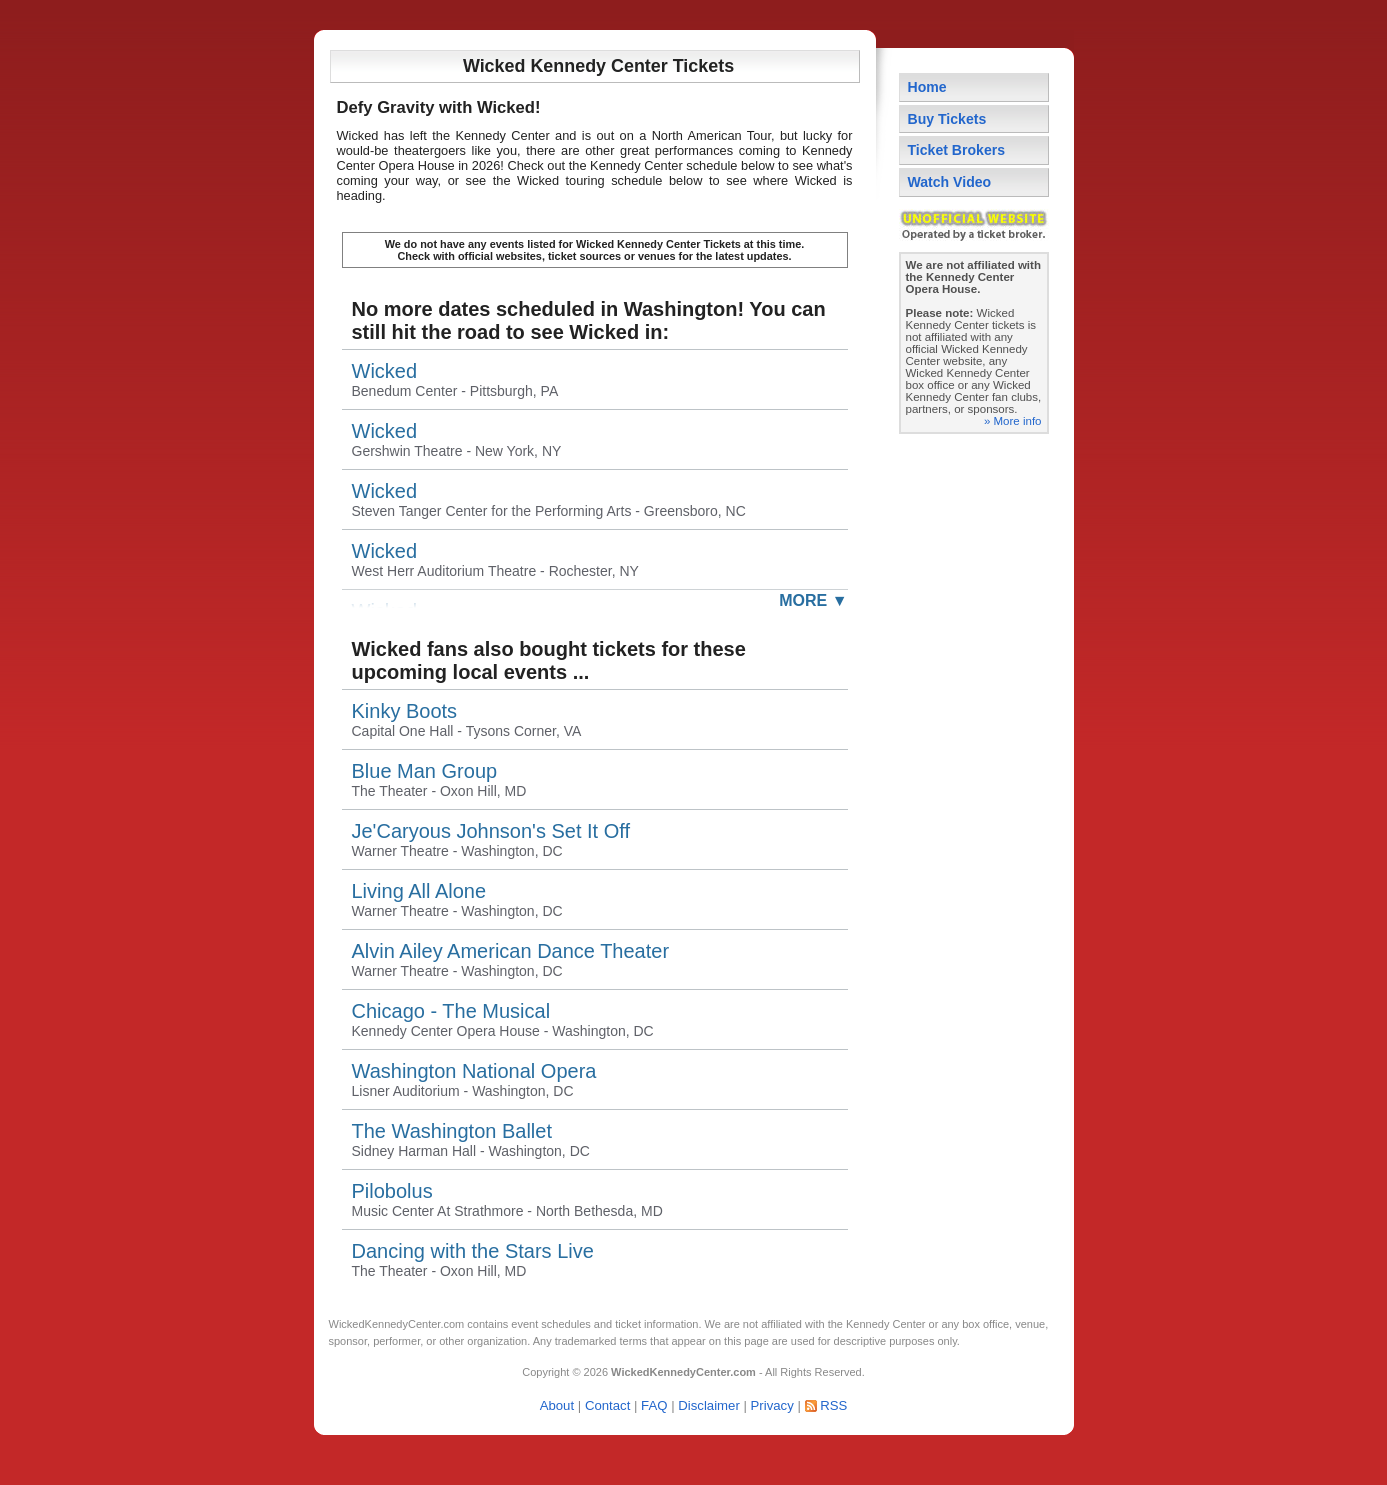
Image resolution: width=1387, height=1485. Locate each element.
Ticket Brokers (957, 150)
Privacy (772, 1405)
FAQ (654, 1405)
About (557, 1405)
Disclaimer (709, 1405)
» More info (1013, 421)
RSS (833, 1405)
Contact (607, 1405)
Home (927, 87)
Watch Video (950, 182)
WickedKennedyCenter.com (397, 1324)
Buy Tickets (947, 119)
